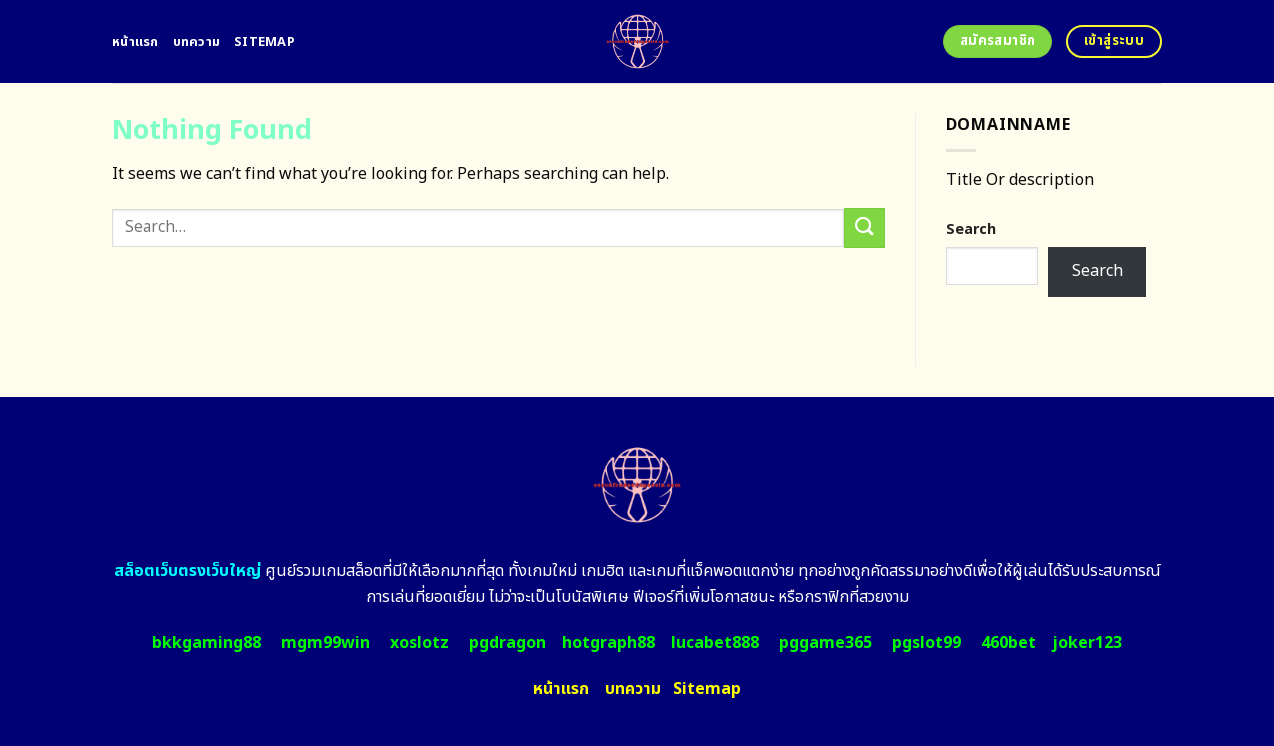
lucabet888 (715, 643)
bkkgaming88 (206, 643)
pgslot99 (926, 643)
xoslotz (419, 643)
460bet (1008, 643)
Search (971, 229)
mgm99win (325, 643)
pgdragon (507, 643)
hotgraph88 (608, 643)
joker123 (1087, 643)
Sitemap (264, 42)
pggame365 (825, 643)
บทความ (197, 42)
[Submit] (864, 227)
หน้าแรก (135, 42)
